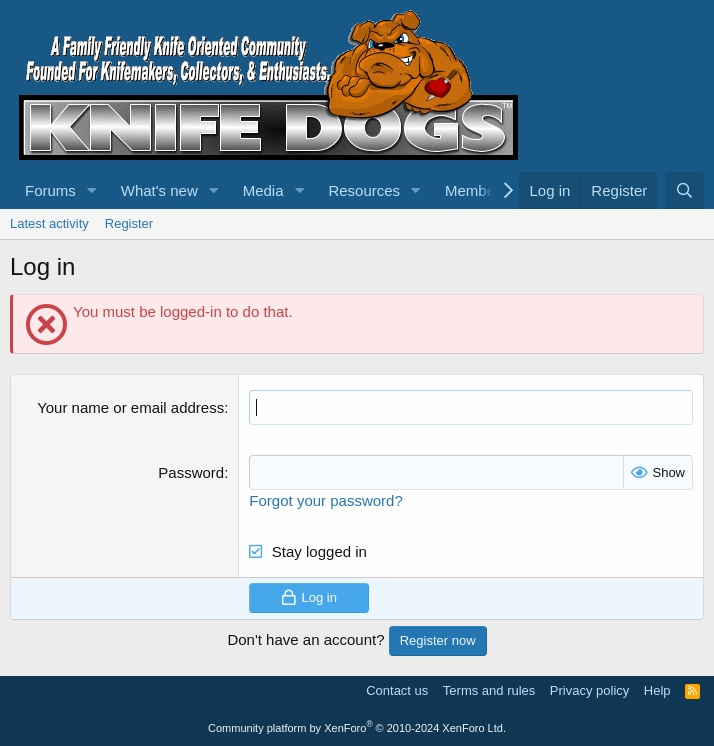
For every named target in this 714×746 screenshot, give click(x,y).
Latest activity (49, 223)
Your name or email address (130, 407)
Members (476, 190)
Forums (50, 190)
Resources (364, 190)
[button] (92, 190)
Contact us (397, 690)
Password (191, 472)
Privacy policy (589, 690)
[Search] (684, 190)
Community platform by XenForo (357, 728)
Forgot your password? (325, 500)
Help (657, 690)
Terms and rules (489, 690)
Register (129, 223)
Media (263, 190)
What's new (159, 190)
